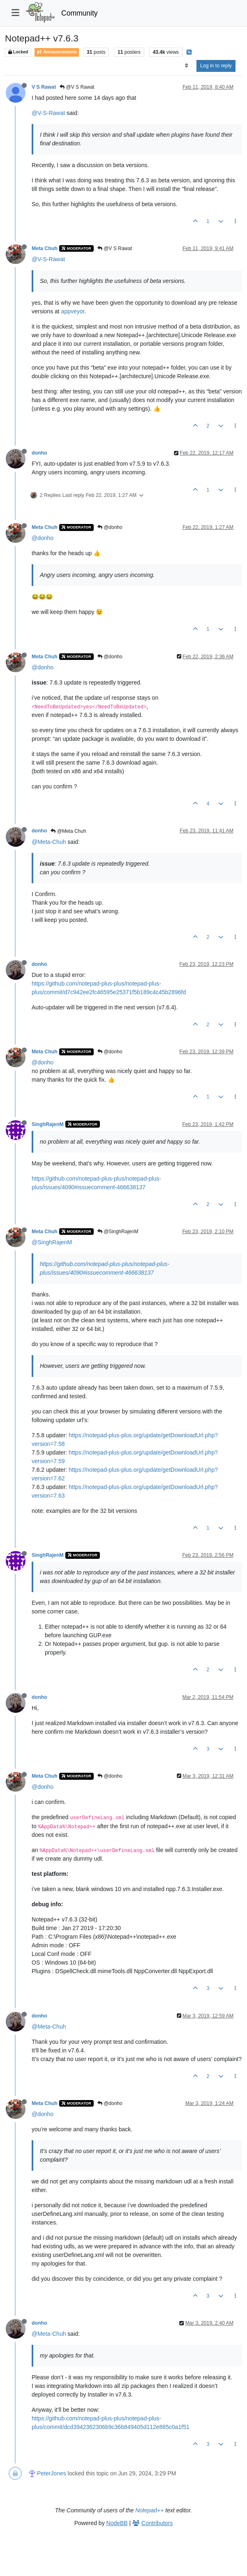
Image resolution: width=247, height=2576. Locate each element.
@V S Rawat (77, 87)
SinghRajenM (48, 1124)
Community (79, 13)
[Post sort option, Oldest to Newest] (186, 65)
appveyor (73, 311)
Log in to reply (216, 66)
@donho (109, 527)
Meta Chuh (45, 248)
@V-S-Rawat (48, 113)
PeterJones (51, 2473)
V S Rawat (44, 87)
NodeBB (117, 2523)
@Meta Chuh (68, 831)
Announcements (57, 52)
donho (39, 453)
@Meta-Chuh (49, 842)
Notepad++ (149, 2510)
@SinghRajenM (118, 1231)
